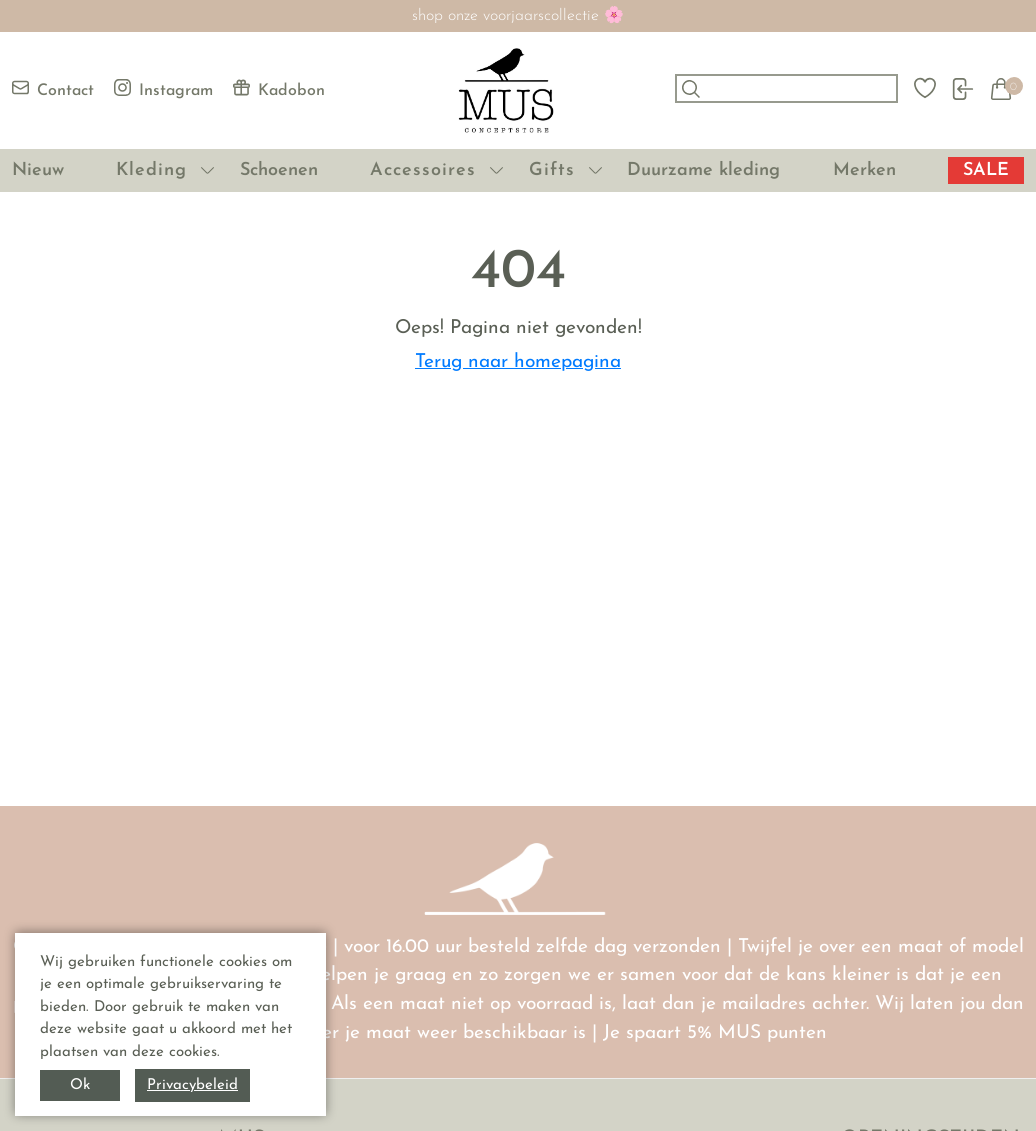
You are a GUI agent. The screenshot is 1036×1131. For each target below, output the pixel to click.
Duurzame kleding (703, 170)
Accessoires (423, 170)
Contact (53, 89)
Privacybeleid (192, 1085)
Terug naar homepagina (518, 362)
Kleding (151, 170)
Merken (864, 170)
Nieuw (38, 170)
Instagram (163, 89)
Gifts (552, 170)
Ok (80, 1085)
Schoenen (279, 170)
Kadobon (279, 89)
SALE (986, 170)
